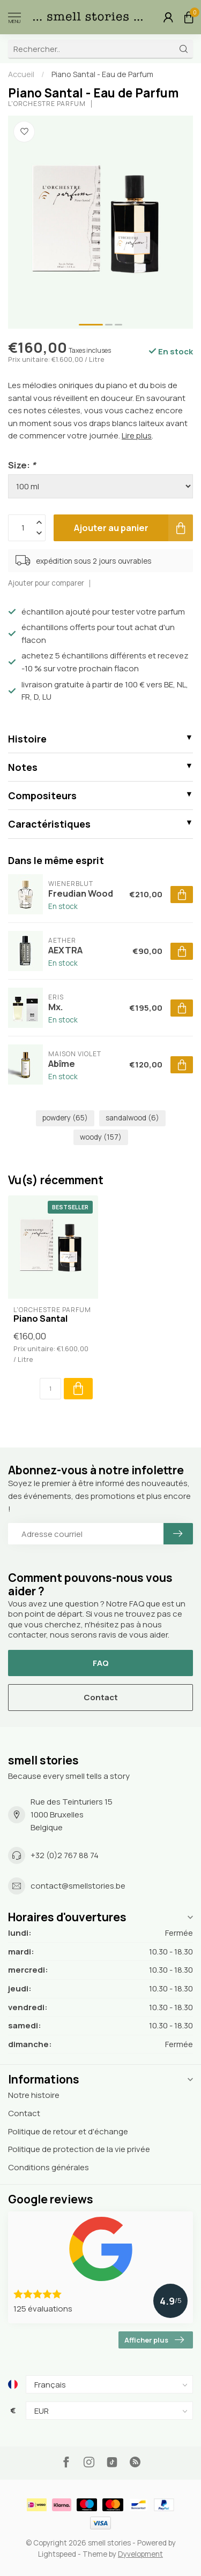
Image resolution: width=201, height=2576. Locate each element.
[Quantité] (50, 1388)
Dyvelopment (140, 2554)
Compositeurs (42, 795)
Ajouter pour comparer (46, 583)
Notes (23, 767)
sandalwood (132, 1118)
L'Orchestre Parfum (47, 104)
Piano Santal (40, 1318)
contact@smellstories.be (78, 1885)
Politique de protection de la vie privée (79, 2149)
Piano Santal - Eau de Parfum (102, 74)
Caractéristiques (49, 823)
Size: (22, 465)
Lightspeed (57, 2554)
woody (101, 1137)
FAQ (101, 1663)
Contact (101, 1697)
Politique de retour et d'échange (68, 2131)
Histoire (27, 738)
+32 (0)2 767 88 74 (65, 1855)
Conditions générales (48, 2167)
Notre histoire (33, 2095)
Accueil (21, 74)
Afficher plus (154, 2340)
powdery (65, 1118)
